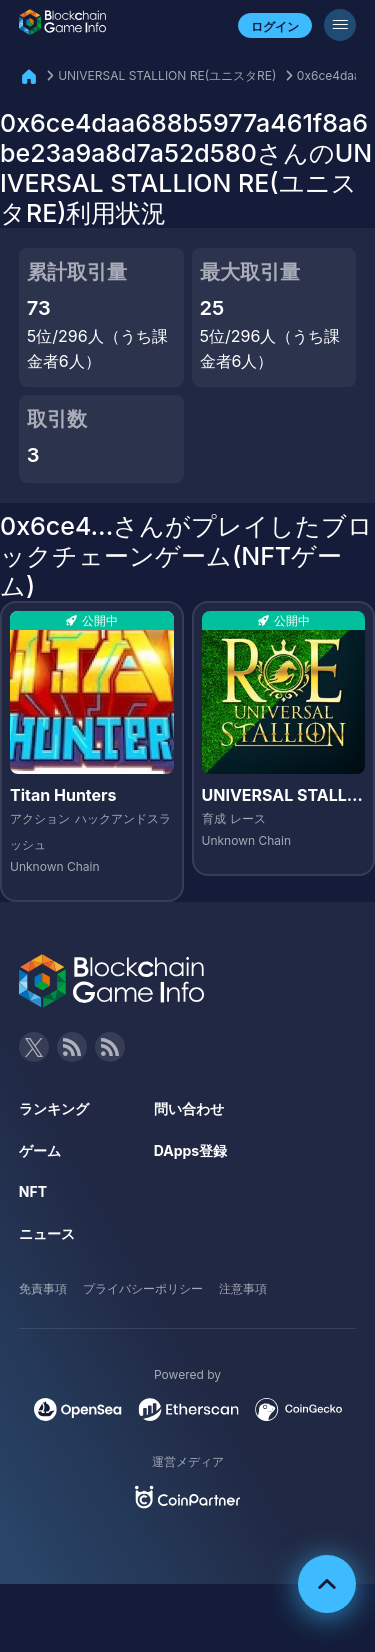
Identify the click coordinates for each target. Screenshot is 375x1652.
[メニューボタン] (340, 25)
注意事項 (243, 1288)
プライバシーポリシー (143, 1288)
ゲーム (40, 1150)
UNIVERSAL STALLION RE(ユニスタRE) (167, 75)
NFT (33, 1191)
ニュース (47, 1233)
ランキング (54, 1108)
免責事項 (43, 1288)
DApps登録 (190, 1150)
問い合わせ (189, 1108)
